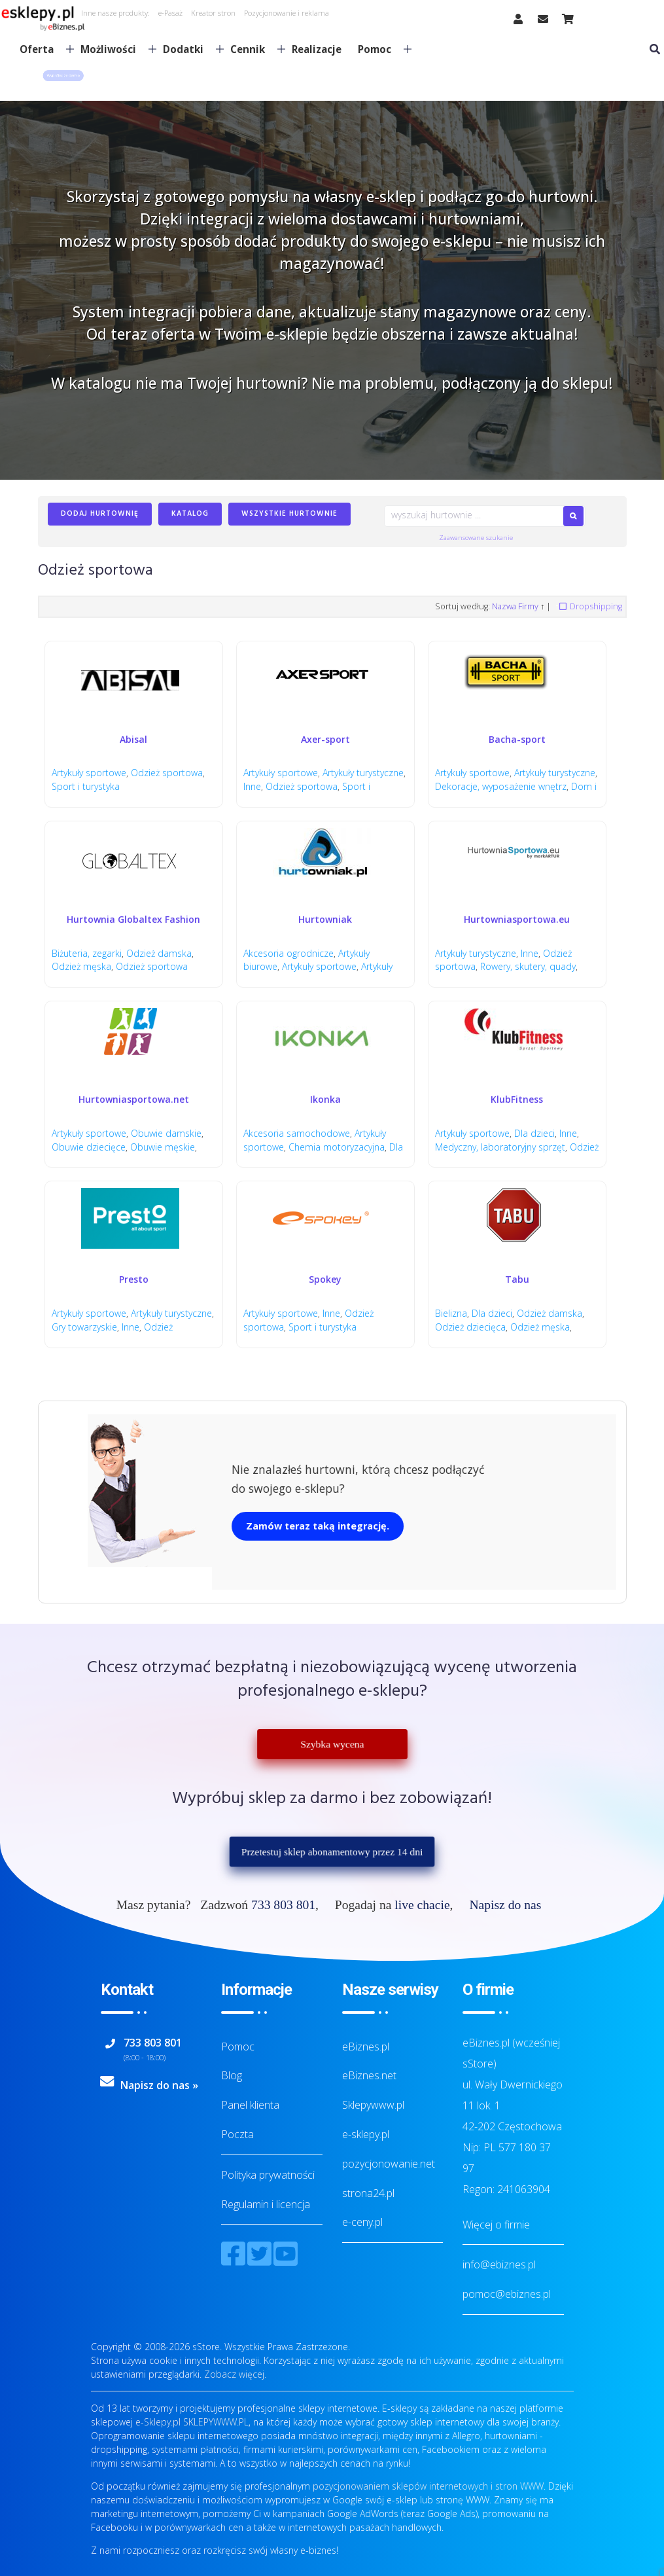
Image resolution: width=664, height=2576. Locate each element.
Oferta (41, 49)
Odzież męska (81, 966)
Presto (134, 1279)
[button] (63, 76)
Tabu (517, 1279)
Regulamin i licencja (265, 2204)
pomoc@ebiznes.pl (507, 2294)
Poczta (237, 2134)
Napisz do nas (505, 1905)
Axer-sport (325, 739)
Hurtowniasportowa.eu (517, 919)
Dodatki (188, 49)
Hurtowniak (325, 919)
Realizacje (316, 49)
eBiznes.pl (365, 2046)
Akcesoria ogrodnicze (288, 953)
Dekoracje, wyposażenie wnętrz (501, 786)
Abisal (133, 739)
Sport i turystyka (86, 786)
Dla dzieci (534, 1133)
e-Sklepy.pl (158, 2422)
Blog (231, 2075)
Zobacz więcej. (235, 2374)
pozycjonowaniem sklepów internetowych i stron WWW (428, 2486)
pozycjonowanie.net (388, 2163)
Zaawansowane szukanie (476, 537)
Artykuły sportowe (89, 772)
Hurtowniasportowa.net (134, 1099)
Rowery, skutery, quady (528, 966)
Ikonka (325, 1099)
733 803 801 (283, 1905)
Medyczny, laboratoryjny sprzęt (500, 1147)
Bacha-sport (517, 739)
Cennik (252, 49)
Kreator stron (213, 13)
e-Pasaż (170, 13)
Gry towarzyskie (84, 1327)
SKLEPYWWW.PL (216, 2422)
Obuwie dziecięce (89, 1147)
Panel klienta (250, 2105)
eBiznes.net (369, 2075)
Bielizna (451, 1313)
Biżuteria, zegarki (87, 953)
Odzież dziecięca (470, 1327)
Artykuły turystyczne (363, 772)
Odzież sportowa (167, 772)
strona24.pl (368, 2193)
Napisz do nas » (159, 2085)
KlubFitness (517, 1099)
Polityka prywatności (268, 2175)
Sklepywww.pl (373, 2105)
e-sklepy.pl (365, 2134)
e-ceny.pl (362, 2222)
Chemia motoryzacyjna (336, 1147)
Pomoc (379, 49)
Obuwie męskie (162, 1147)
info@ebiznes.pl (499, 2264)
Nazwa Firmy (515, 606)
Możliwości (113, 49)
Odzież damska (159, 953)
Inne (252, 786)
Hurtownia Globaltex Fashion (133, 919)
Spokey (325, 1279)
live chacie (421, 1905)
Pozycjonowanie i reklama (286, 13)
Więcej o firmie (496, 2224)
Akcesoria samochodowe (296, 1133)
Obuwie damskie (166, 1133)
